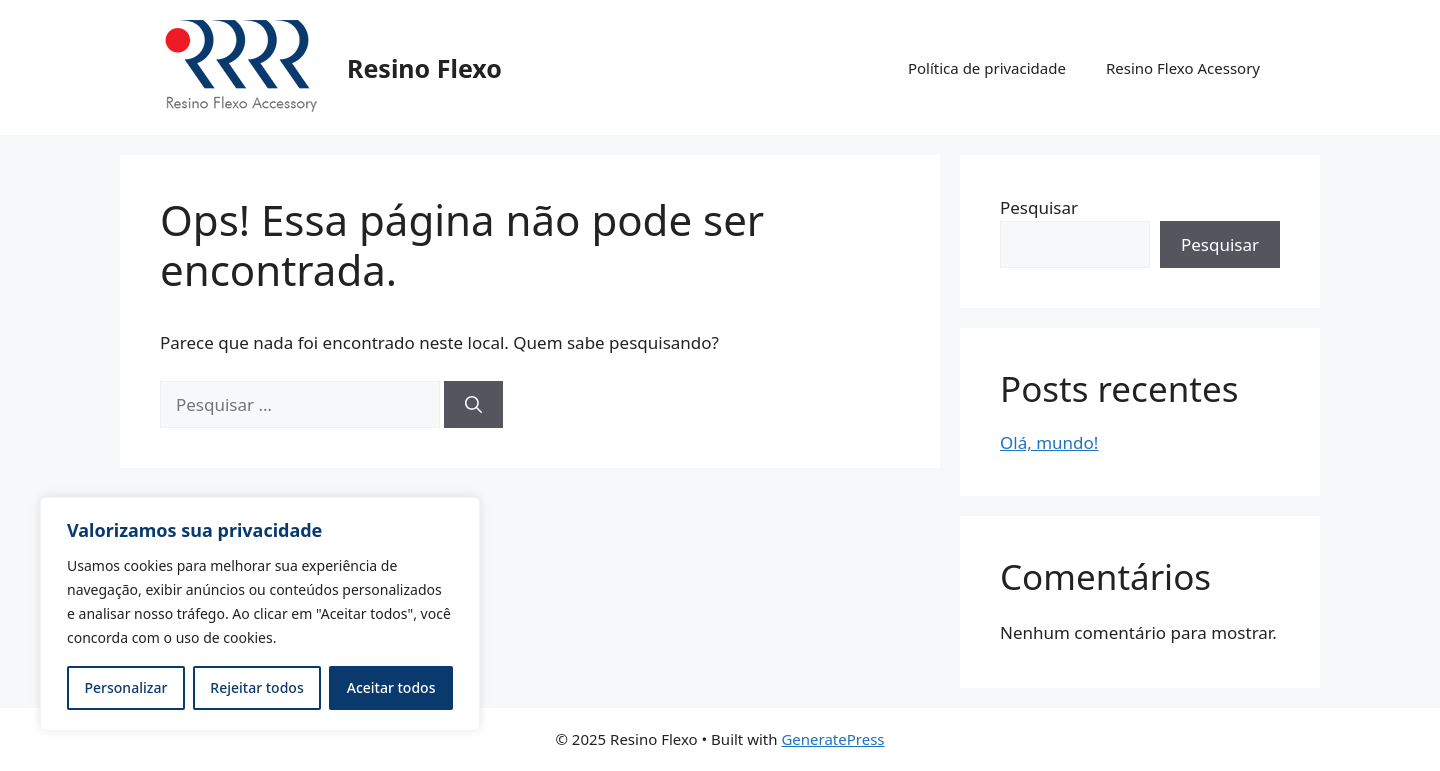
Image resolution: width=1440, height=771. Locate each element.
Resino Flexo (424, 68)
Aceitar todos (391, 687)
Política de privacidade (987, 68)
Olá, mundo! (1049, 442)
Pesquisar (1039, 207)
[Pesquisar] (473, 405)
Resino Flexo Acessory (1183, 68)
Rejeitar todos (256, 687)
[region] (260, 614)
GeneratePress (832, 739)
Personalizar (126, 687)
